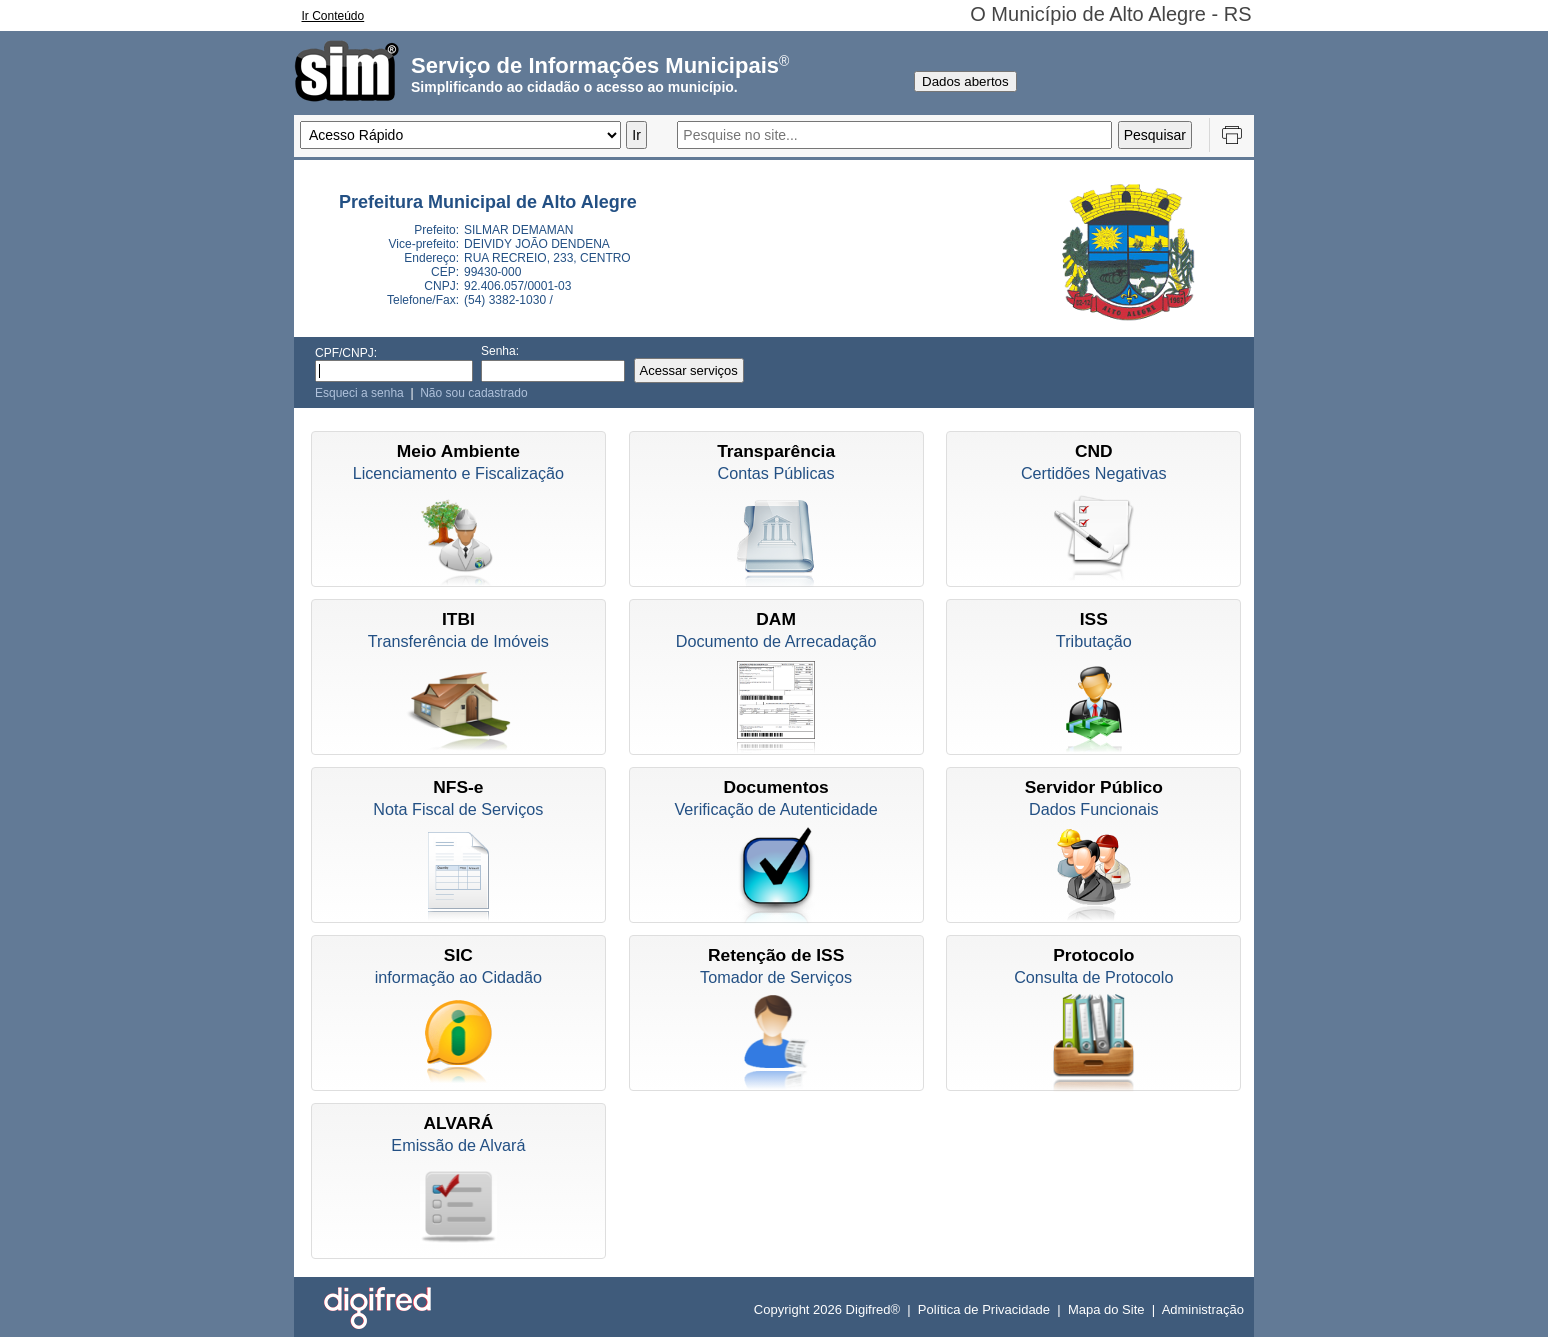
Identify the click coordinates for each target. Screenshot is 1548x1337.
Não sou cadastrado (473, 393)
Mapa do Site (1106, 1309)
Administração (1203, 1309)
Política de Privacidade (984, 1309)
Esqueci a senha (359, 393)
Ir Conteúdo (333, 16)
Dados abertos (965, 81)
